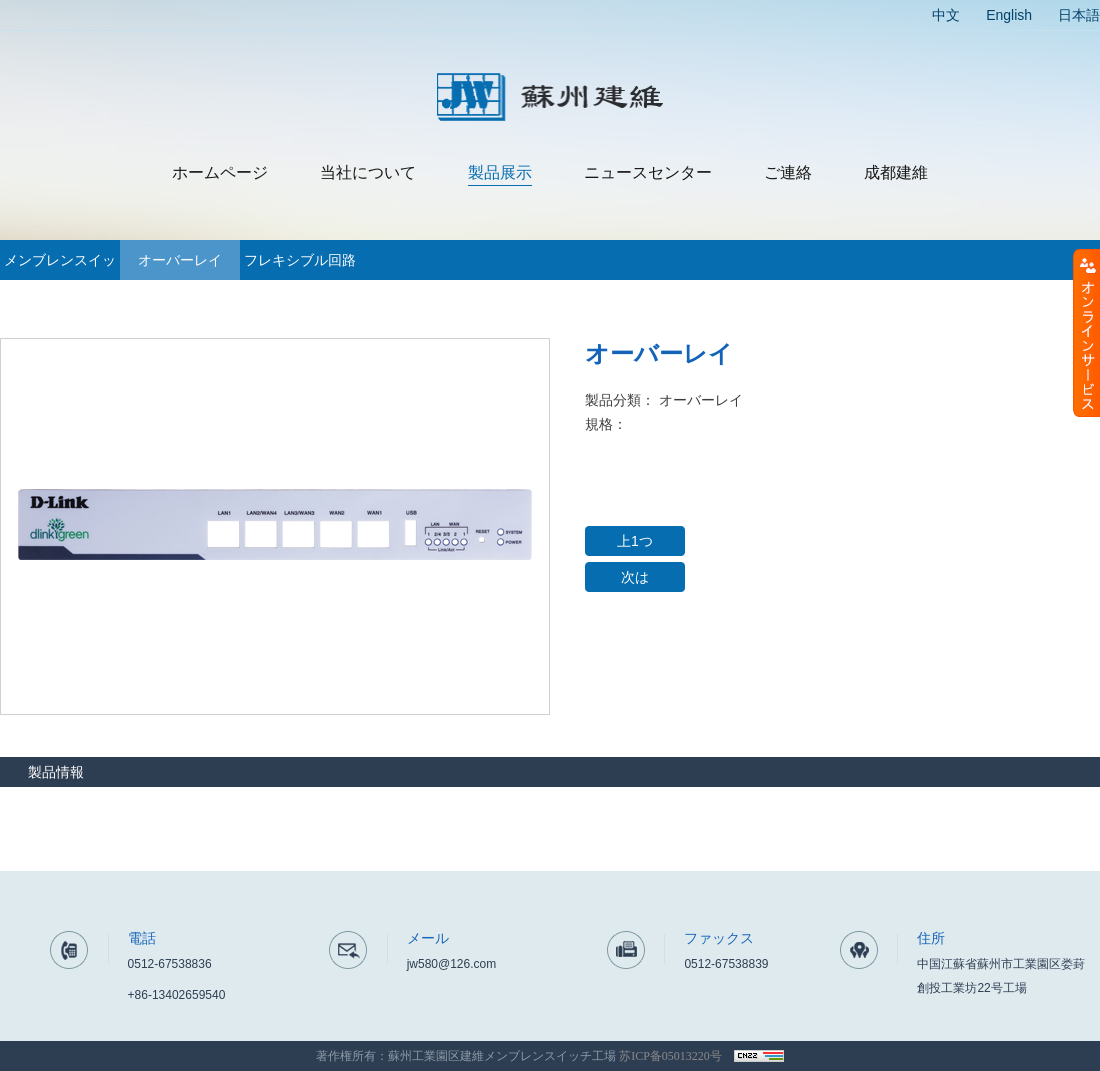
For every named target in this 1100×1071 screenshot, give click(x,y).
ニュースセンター (648, 172)
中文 (946, 15)
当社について (368, 172)
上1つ (635, 541)
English (1009, 15)
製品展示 (500, 172)
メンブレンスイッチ (60, 266)
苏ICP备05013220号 (670, 1056)
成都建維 (896, 172)
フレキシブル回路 (300, 260)
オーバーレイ (180, 260)
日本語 (1079, 15)
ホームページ (220, 172)
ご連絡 (788, 172)
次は (635, 577)
